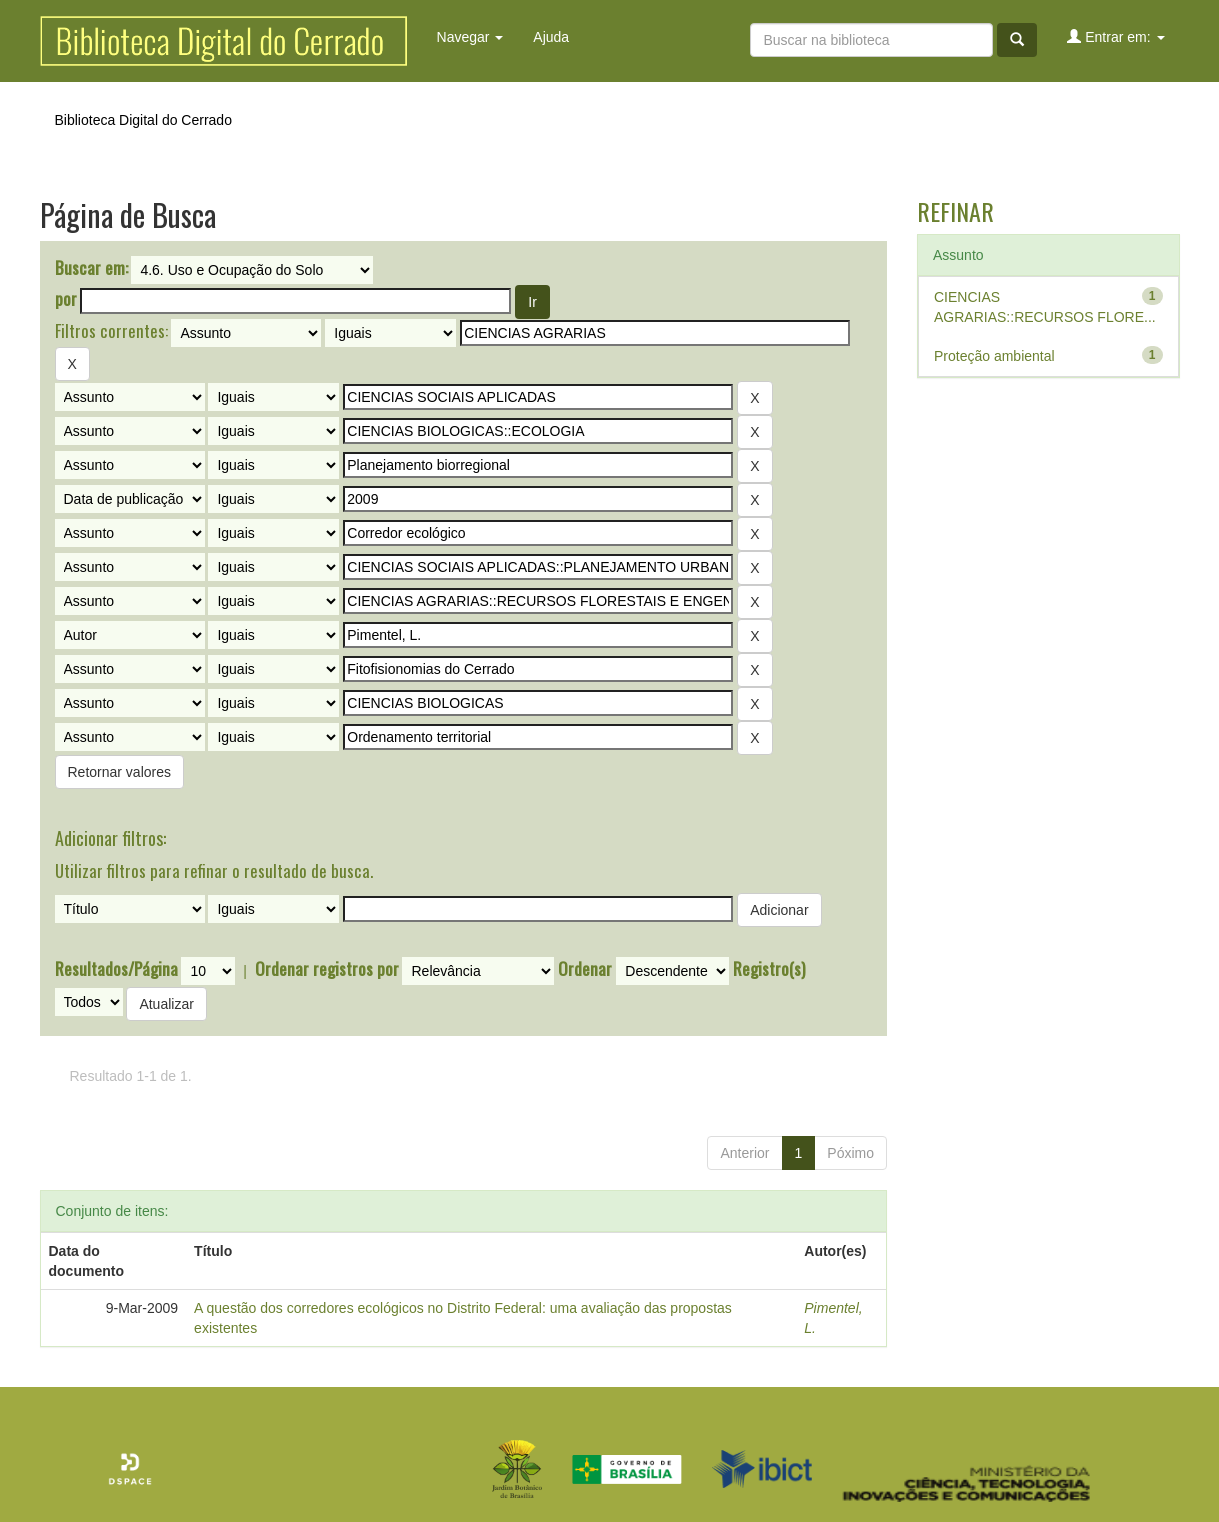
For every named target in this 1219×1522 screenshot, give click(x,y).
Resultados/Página (116, 969)
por (66, 299)
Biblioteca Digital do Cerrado (143, 120)
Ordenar (585, 969)
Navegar (470, 37)
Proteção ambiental (994, 356)
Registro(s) (769, 969)
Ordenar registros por (327, 969)
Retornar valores (120, 772)
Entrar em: (1115, 36)
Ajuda (551, 37)
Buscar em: (91, 268)
